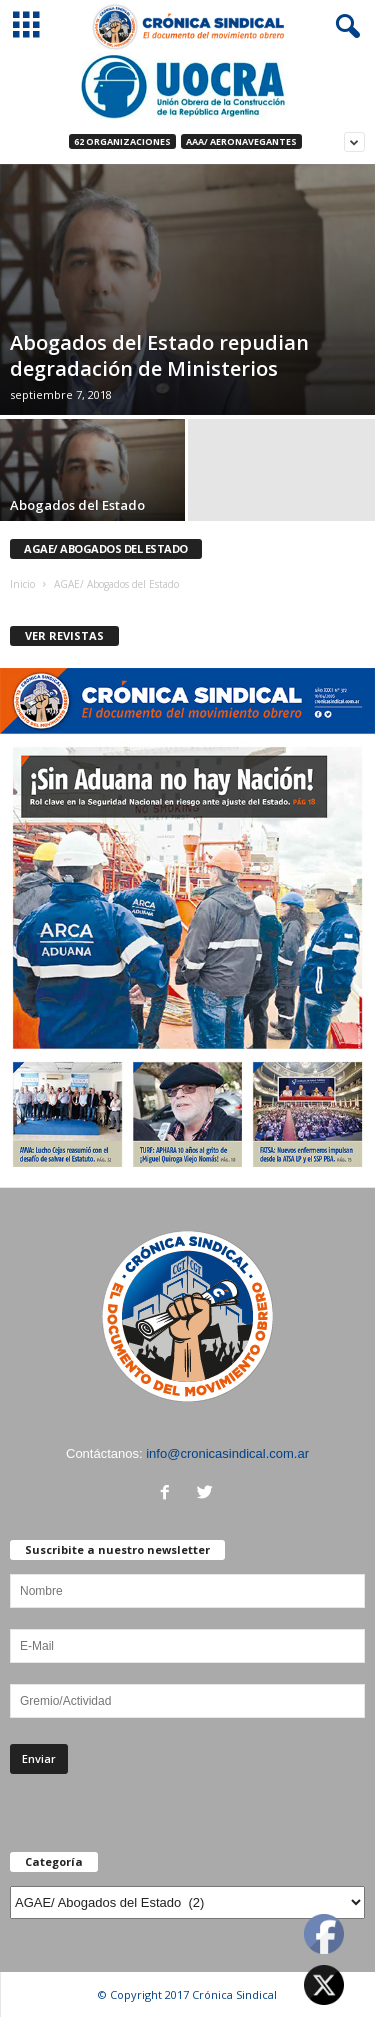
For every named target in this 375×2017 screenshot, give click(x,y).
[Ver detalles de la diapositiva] (187, 86)
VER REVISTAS (64, 635)
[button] (344, 27)
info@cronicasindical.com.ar (227, 1453)
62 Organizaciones (122, 141)
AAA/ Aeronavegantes (241, 141)
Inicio (22, 584)
